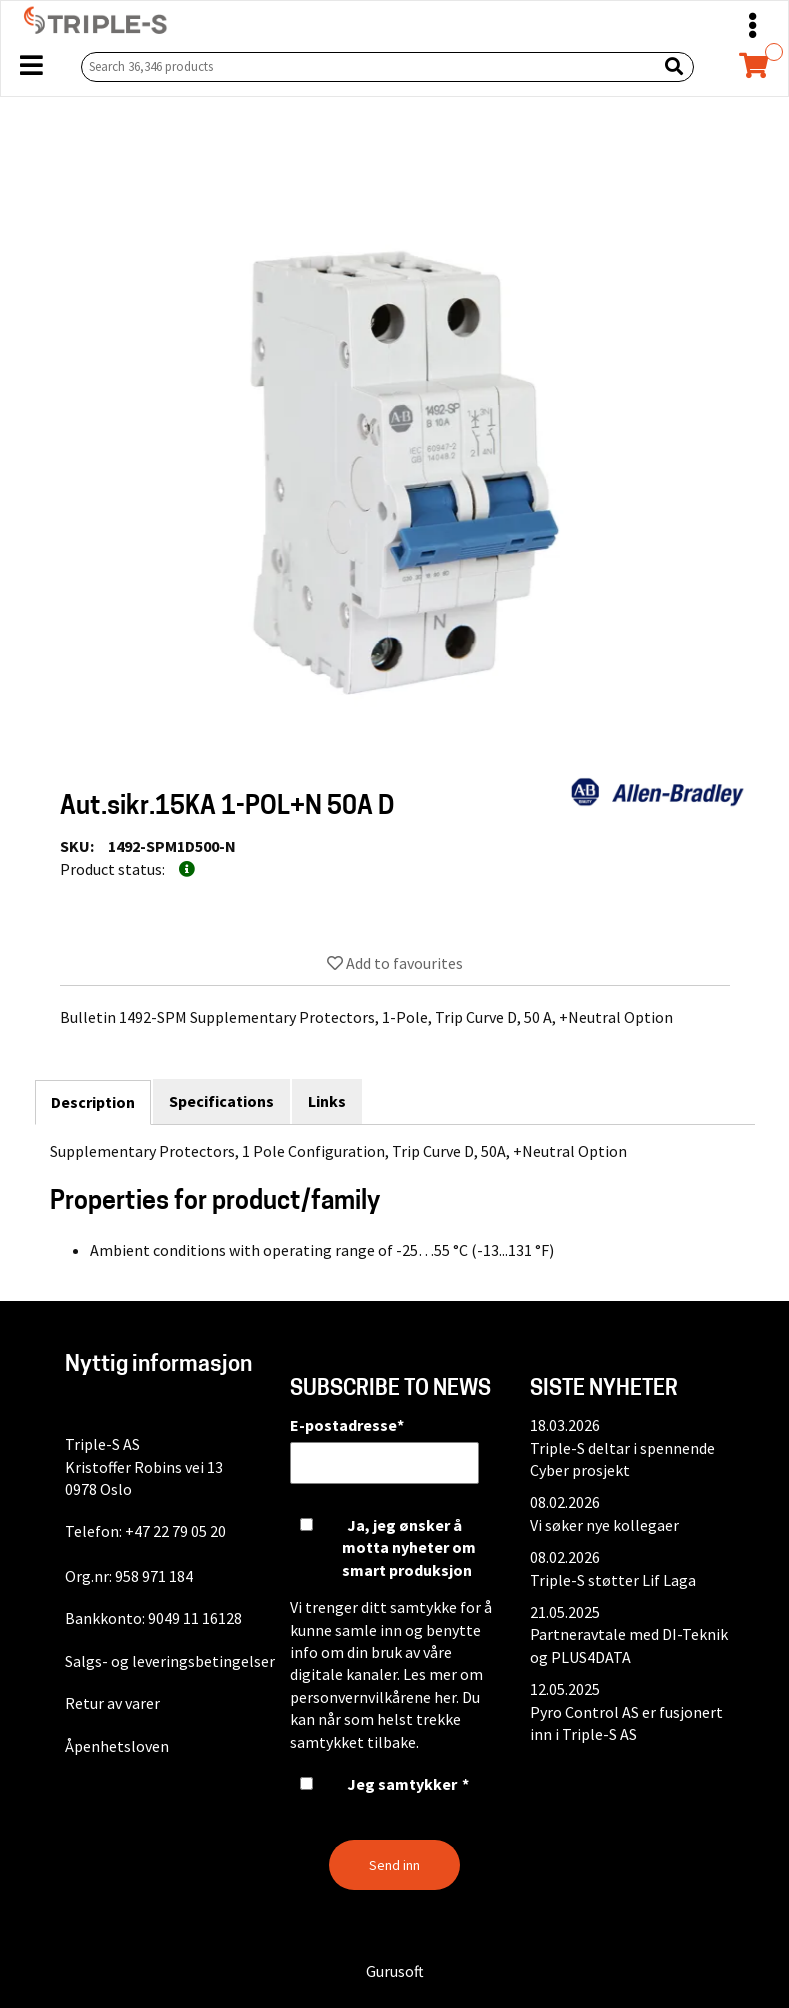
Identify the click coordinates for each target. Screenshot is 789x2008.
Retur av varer (112, 1703)
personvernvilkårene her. (374, 1697)
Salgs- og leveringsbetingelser (170, 1661)
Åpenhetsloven (117, 1746)
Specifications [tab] (221, 1101)
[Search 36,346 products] (365, 66)
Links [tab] (327, 1101)
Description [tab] (93, 1102)
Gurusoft (395, 1971)
